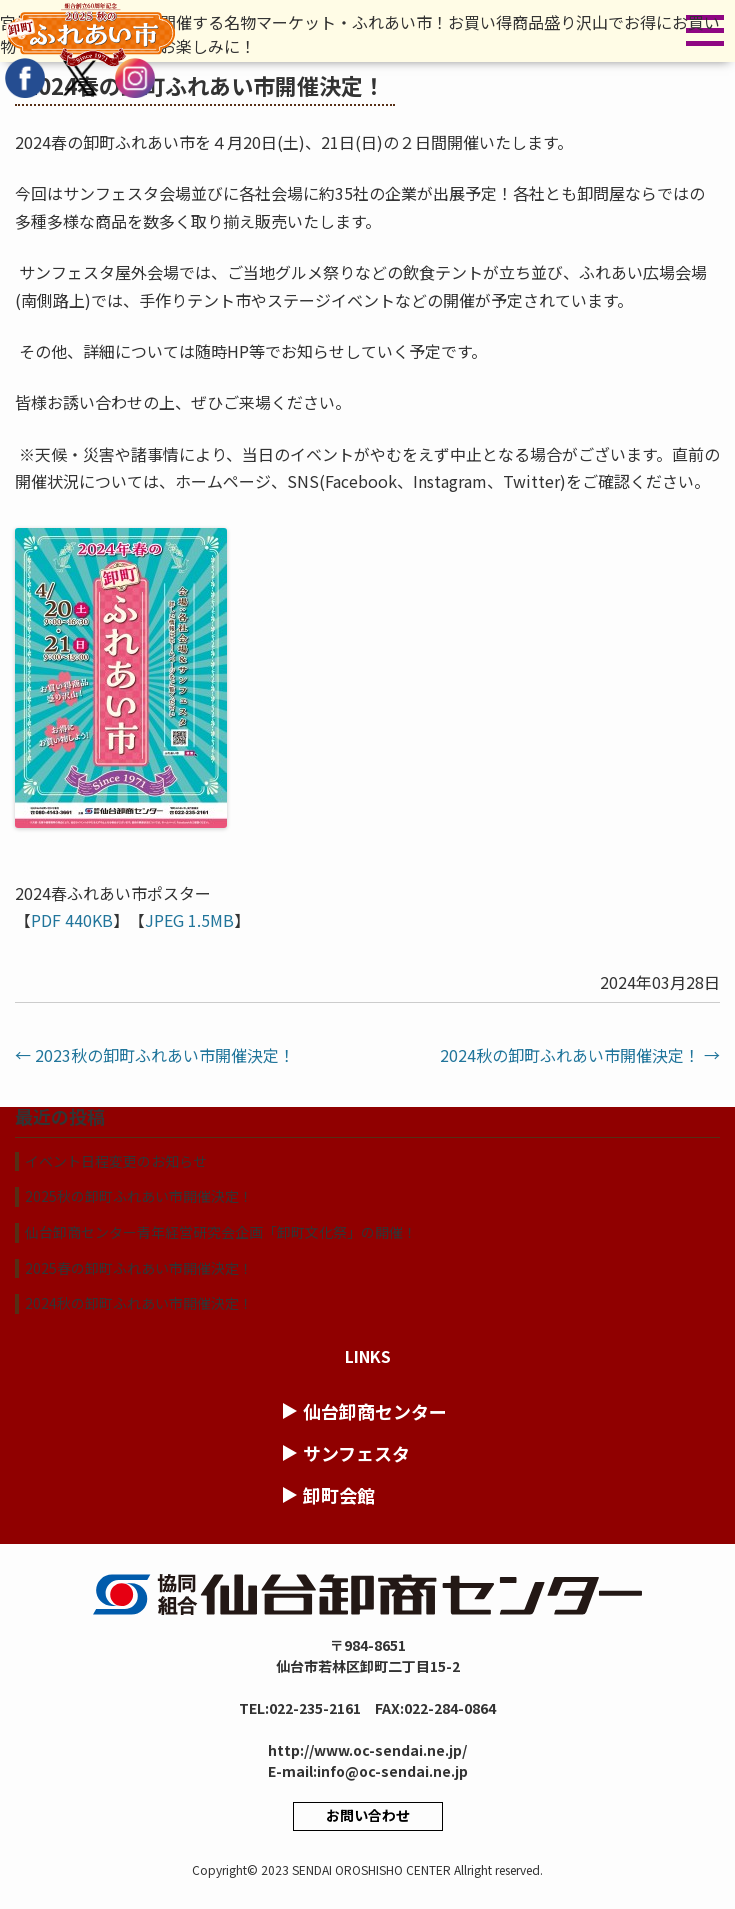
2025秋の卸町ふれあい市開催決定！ (139, 1196)
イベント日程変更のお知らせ (116, 1161)
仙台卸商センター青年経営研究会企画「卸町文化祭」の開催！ (221, 1232)
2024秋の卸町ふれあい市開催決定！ (580, 1055)
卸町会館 (339, 1495)
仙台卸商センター (375, 1411)
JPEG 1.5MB (189, 920)
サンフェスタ (356, 1453)
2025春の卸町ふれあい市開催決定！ (139, 1268)
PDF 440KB (72, 920)
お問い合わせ (368, 1815)
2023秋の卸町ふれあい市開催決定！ (155, 1055)
